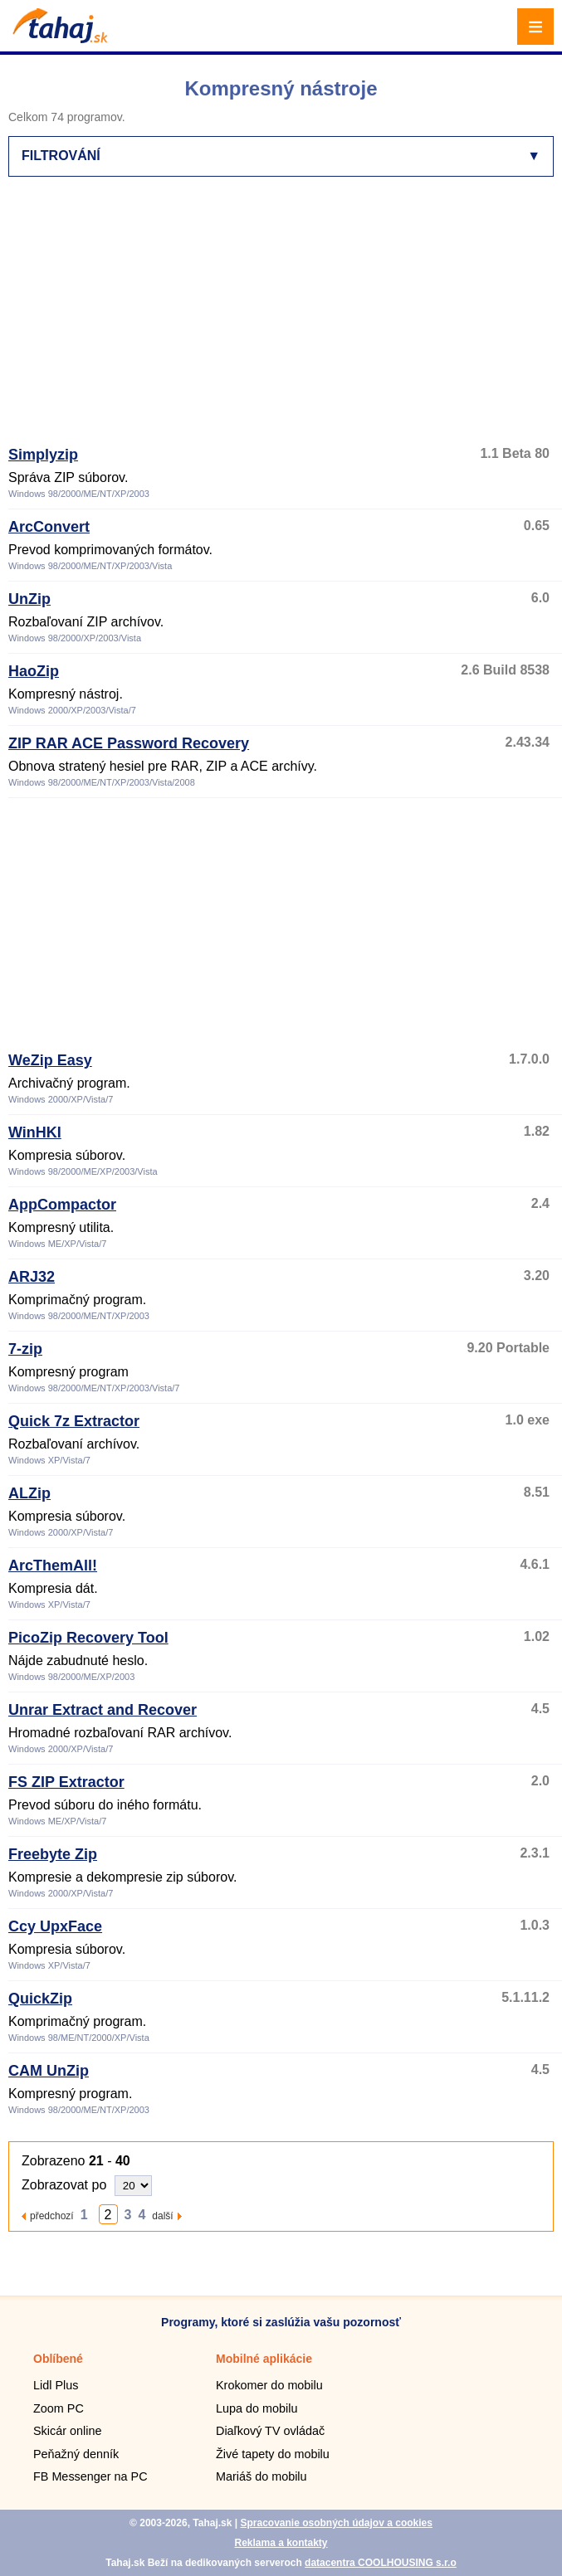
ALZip (29, 1493)
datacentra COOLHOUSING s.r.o (381, 2563)
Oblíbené (58, 2358)
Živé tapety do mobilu (273, 2454)
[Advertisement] (285, 318)
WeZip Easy (50, 1060)
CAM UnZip (48, 2070)
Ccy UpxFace (55, 1926)
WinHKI (34, 1132)
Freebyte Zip (52, 1854)
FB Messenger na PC (90, 2476)
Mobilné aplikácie (264, 2358)
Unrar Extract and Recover (102, 1710)
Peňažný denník (76, 2454)
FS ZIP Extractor (66, 1782)
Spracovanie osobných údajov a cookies (336, 2523)
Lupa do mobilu (256, 2408)
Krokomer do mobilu (269, 2385)
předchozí (52, 2215)
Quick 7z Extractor (73, 1421)
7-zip (25, 1349)
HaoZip (33, 671)
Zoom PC (58, 2408)
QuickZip (40, 1998)
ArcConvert (49, 527)
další (162, 2215)
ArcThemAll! (52, 1565)
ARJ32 (31, 1277)
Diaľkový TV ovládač (270, 2430)
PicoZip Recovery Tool (88, 1637)
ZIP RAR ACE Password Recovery (128, 743)
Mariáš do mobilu (261, 2476)
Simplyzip (43, 454)
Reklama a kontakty (280, 2543)
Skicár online (67, 2430)
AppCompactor (62, 1204)
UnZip (29, 599)
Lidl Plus (55, 2385)
